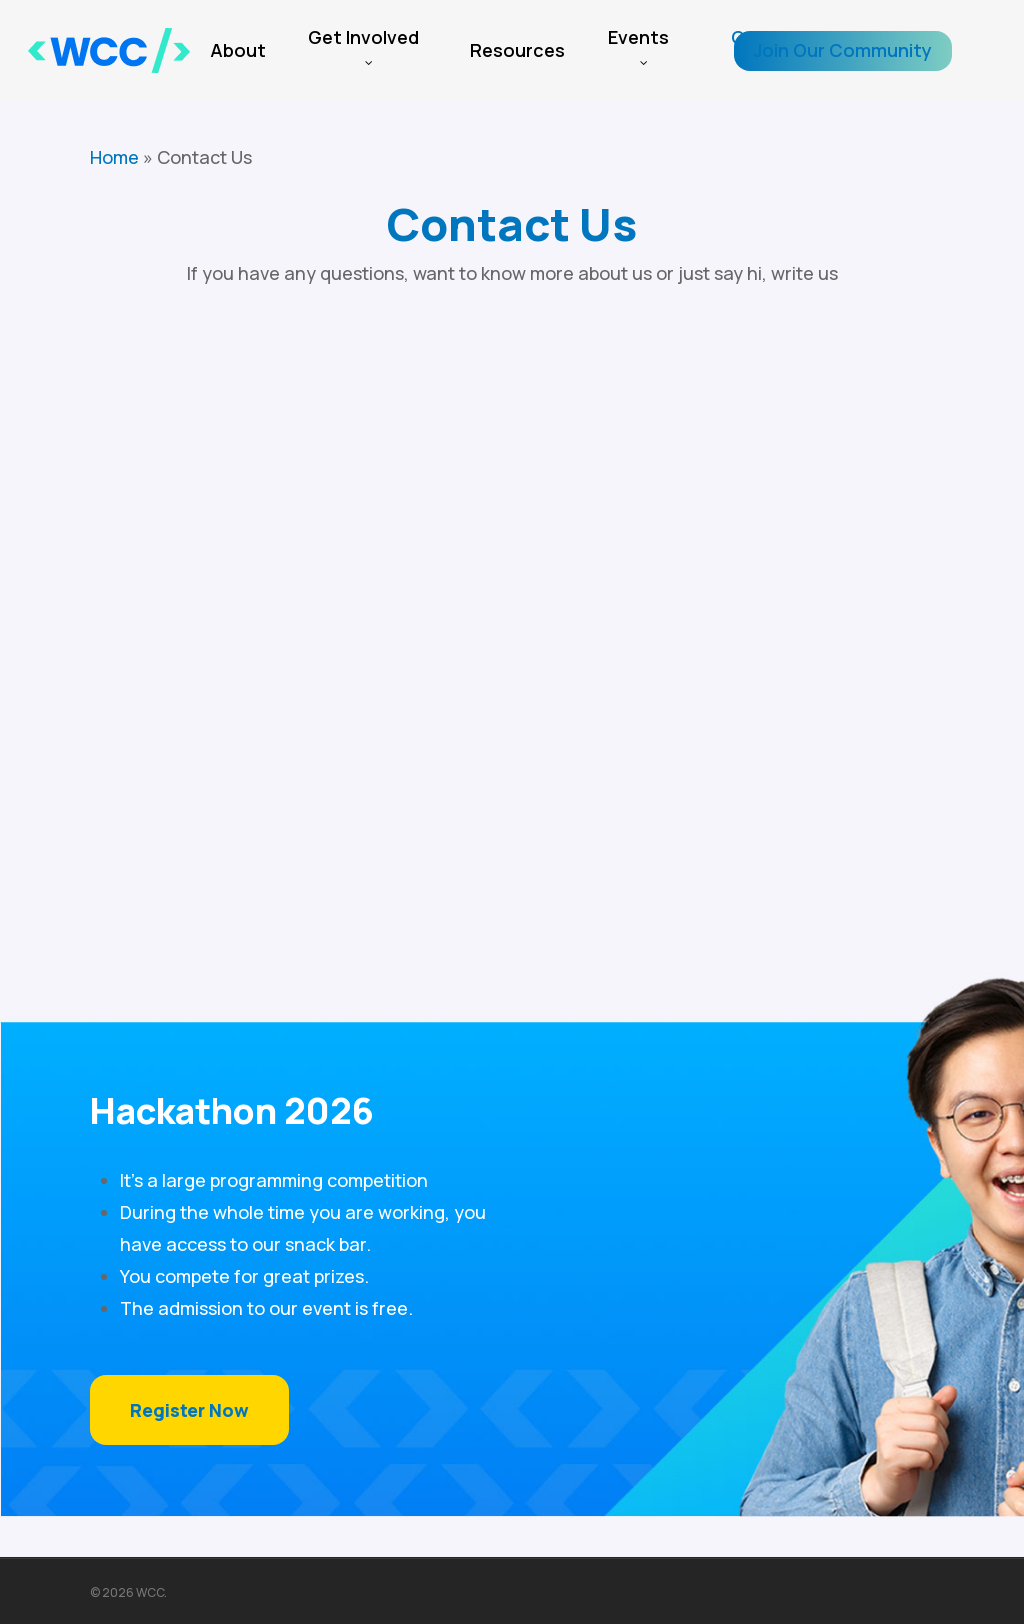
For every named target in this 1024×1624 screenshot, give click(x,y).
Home (114, 157)
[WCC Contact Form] (511, 585)
